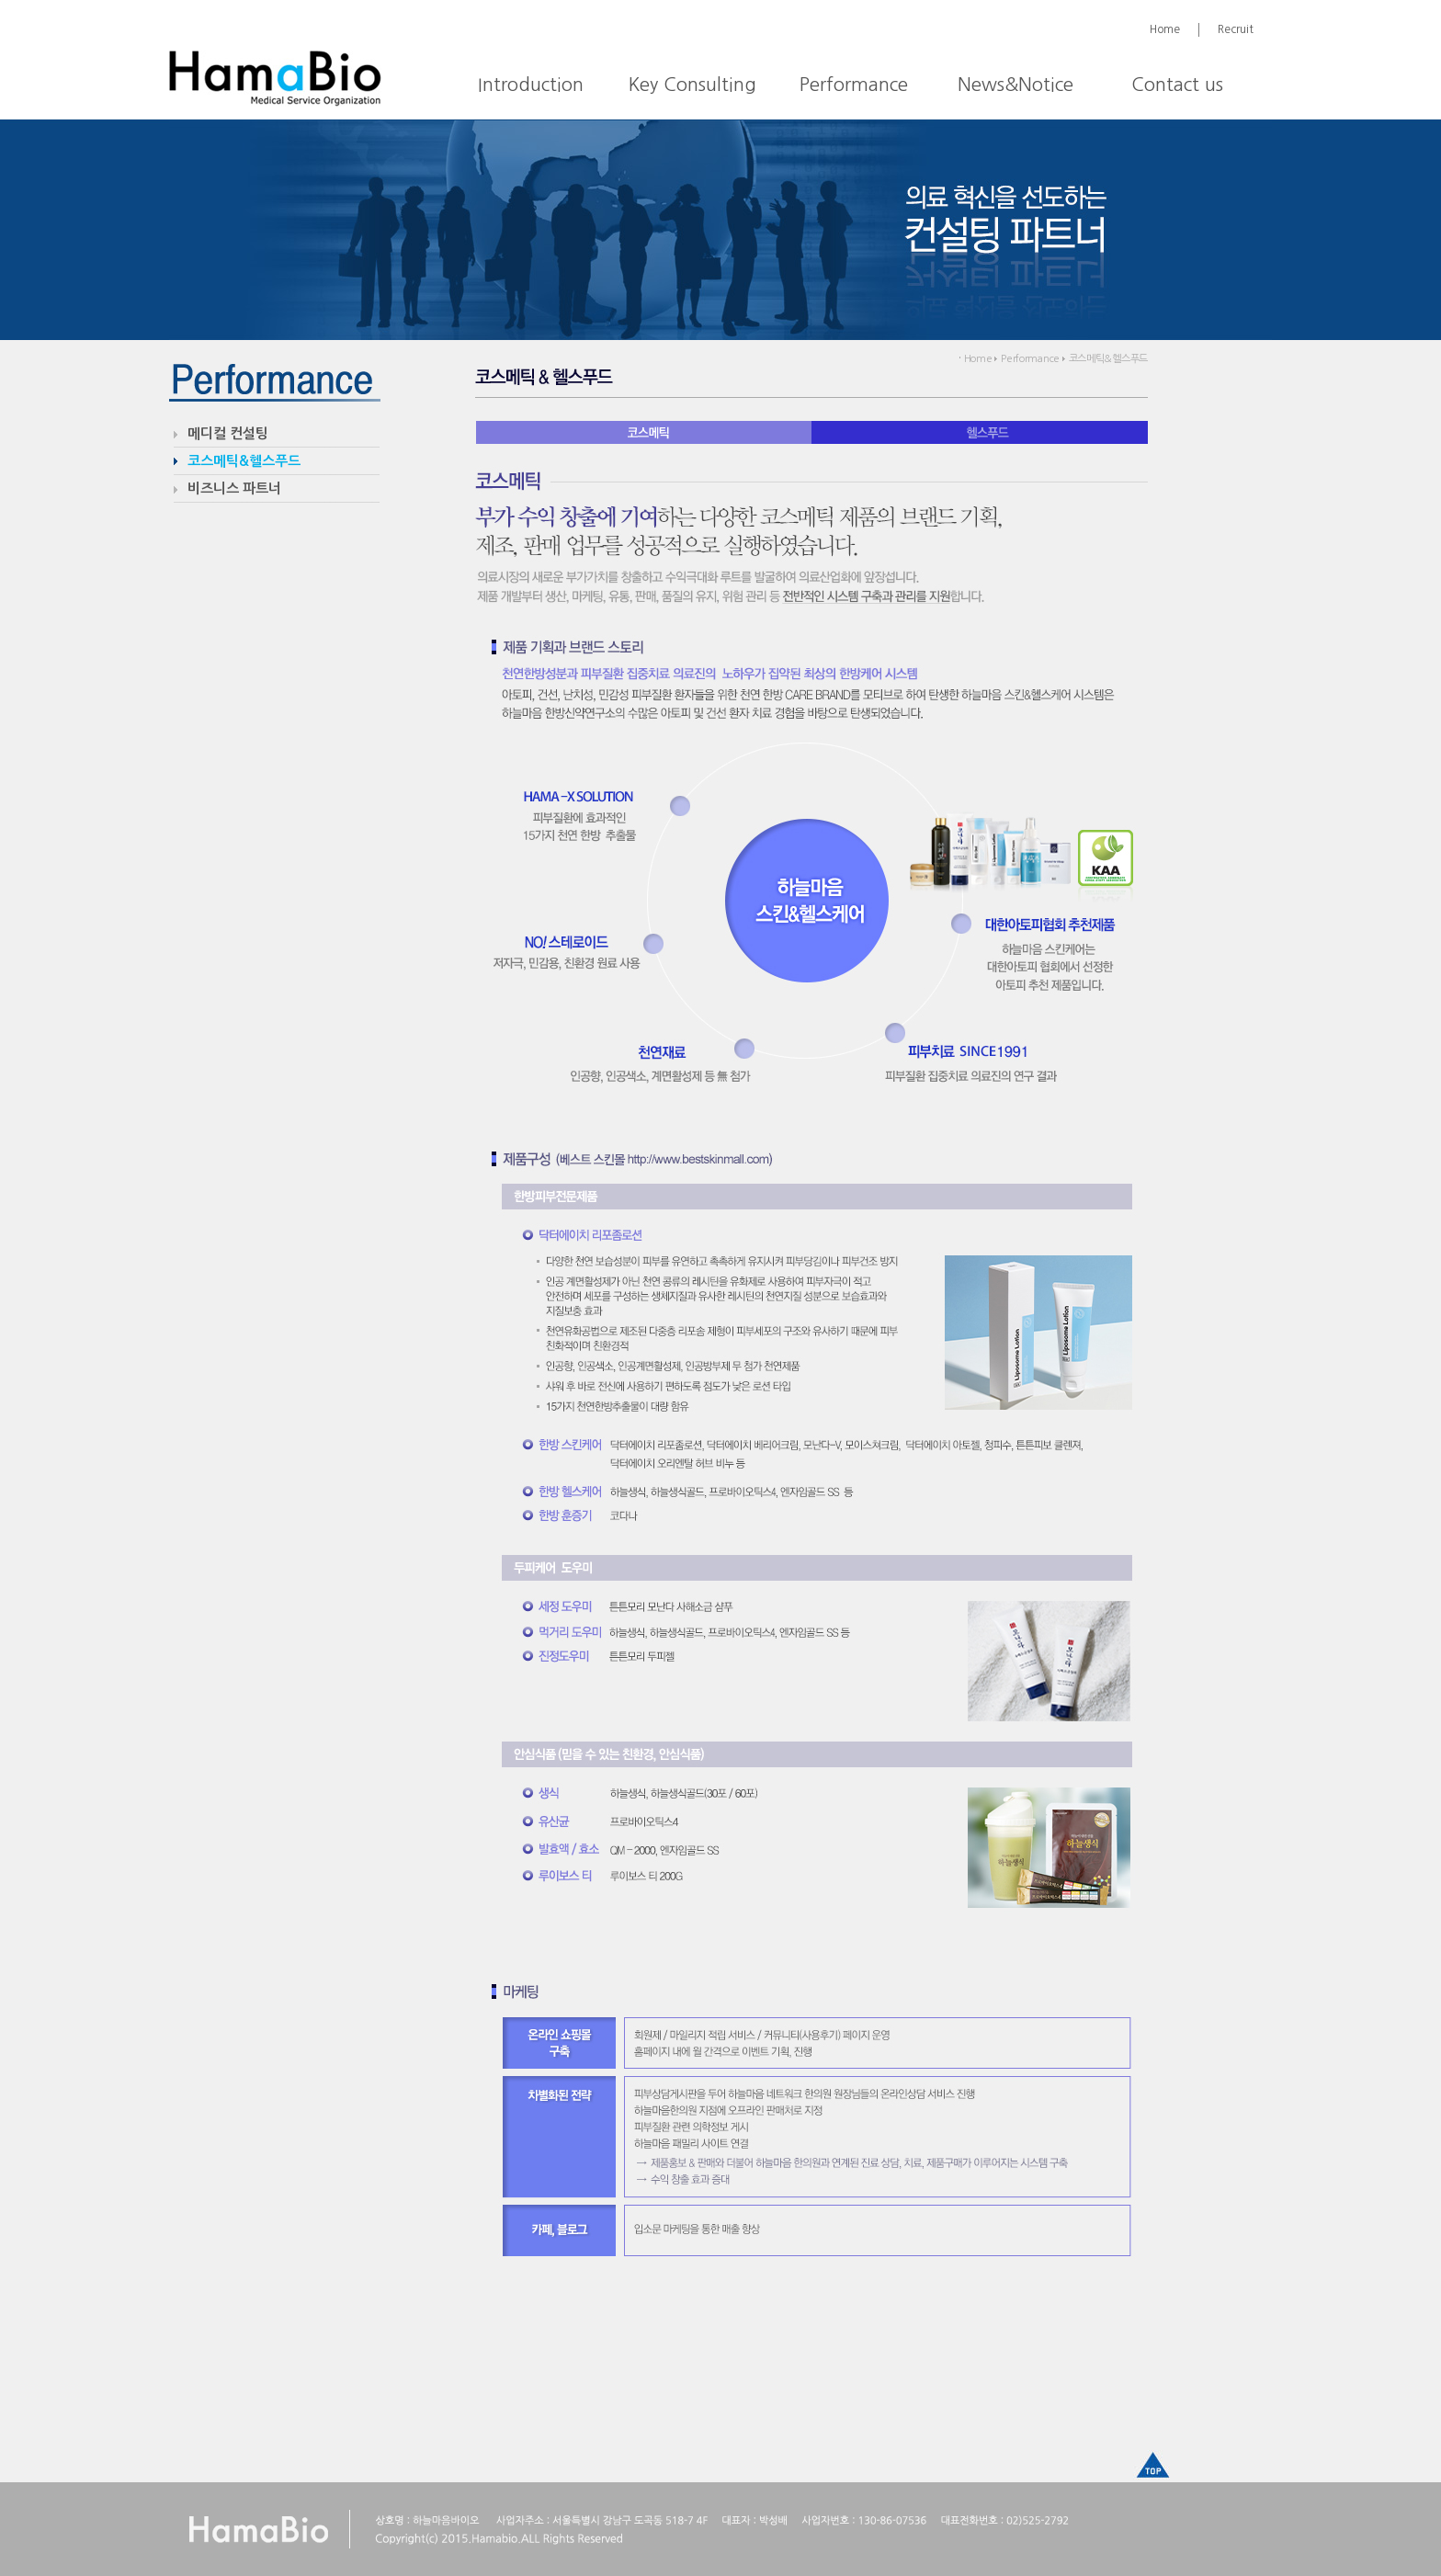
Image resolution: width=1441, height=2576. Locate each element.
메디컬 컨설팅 (227, 433)
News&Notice (1015, 84)
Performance (854, 84)
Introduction (531, 84)
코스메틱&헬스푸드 (244, 461)
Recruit (1236, 29)
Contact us (1177, 84)
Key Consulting (692, 84)
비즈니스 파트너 (234, 488)
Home (1165, 29)
